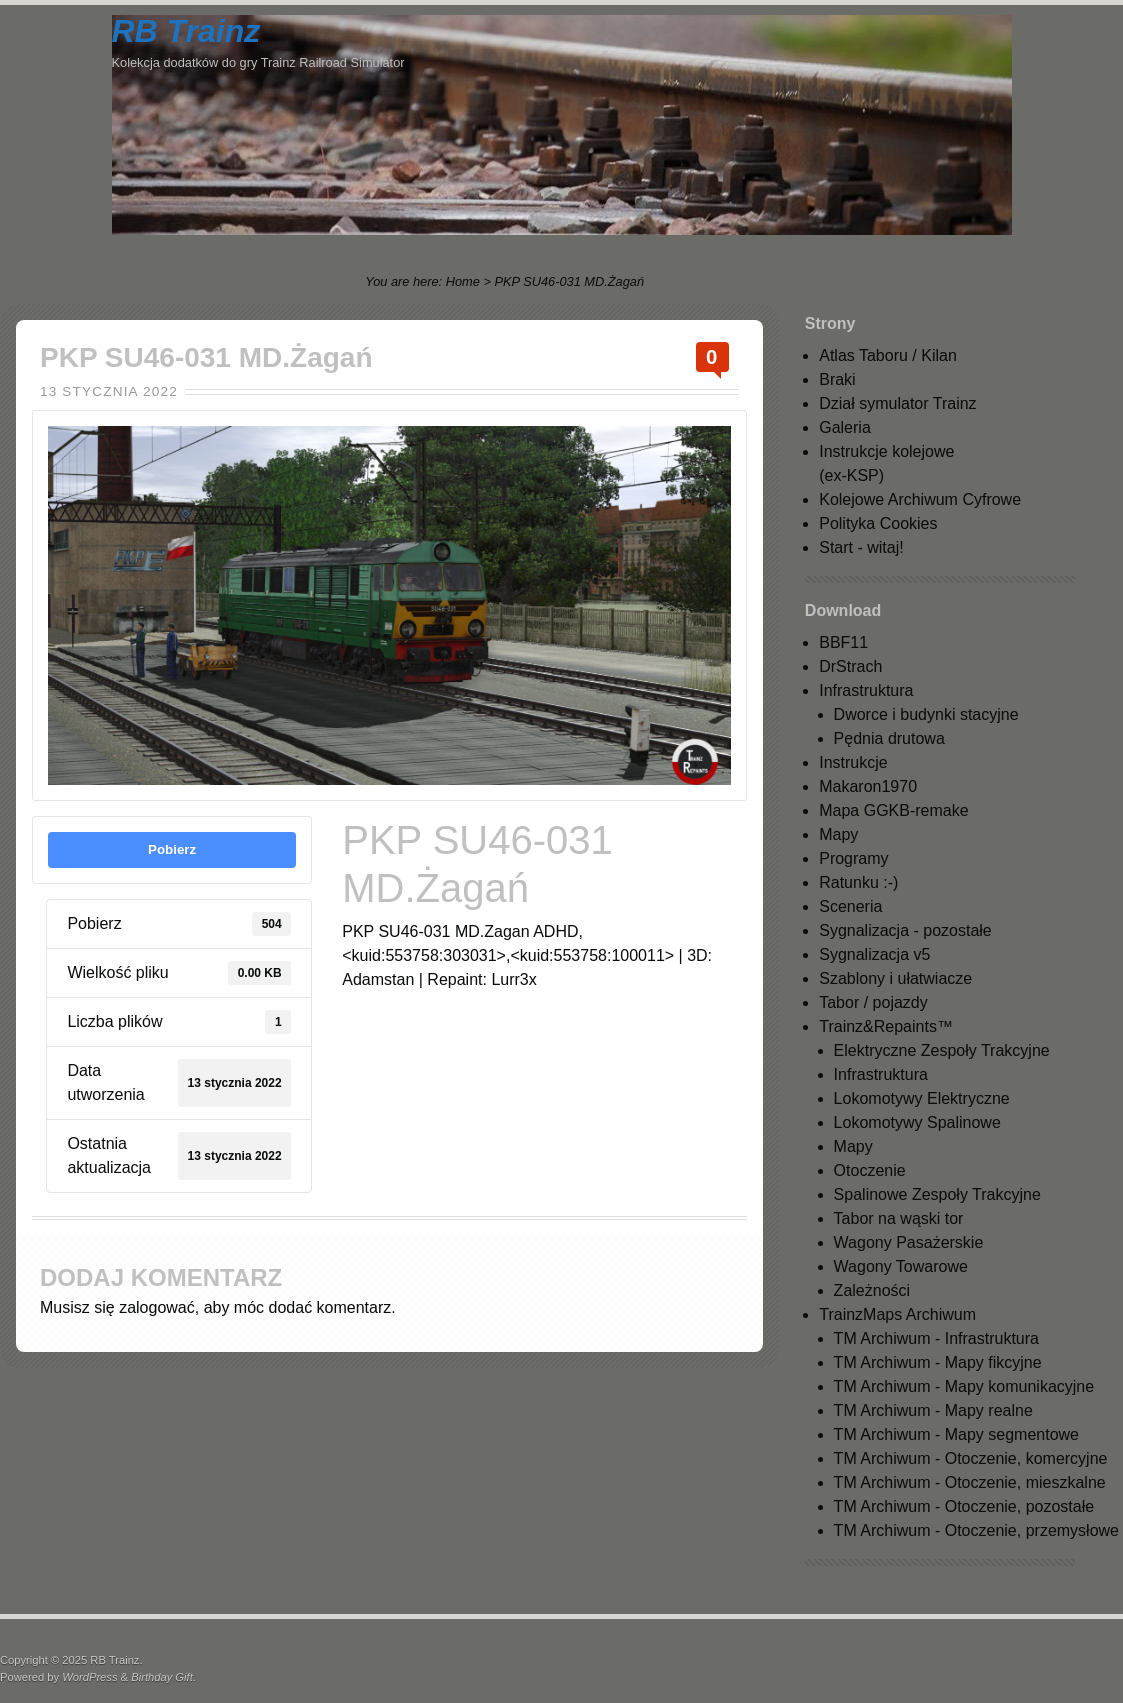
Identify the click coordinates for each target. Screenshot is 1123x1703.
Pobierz (172, 849)
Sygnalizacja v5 (874, 954)
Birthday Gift (162, 1677)
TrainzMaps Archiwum (897, 1314)
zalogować (157, 1307)
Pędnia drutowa (889, 738)
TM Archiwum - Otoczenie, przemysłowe (976, 1530)
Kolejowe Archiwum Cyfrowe (920, 499)
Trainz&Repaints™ (886, 1026)
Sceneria (850, 906)
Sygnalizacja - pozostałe (905, 930)
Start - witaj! (861, 547)
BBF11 (843, 642)
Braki (837, 379)
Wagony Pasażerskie (909, 1242)
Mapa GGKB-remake (893, 810)
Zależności (872, 1290)
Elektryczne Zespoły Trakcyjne (942, 1050)
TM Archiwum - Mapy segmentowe (956, 1434)
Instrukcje (853, 762)
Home (463, 281)
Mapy (838, 834)
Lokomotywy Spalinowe (917, 1122)
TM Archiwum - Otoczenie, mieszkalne (970, 1482)
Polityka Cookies (878, 523)
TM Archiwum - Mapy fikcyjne (938, 1362)
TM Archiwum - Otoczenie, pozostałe (964, 1506)
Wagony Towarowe (901, 1266)
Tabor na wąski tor (899, 1218)
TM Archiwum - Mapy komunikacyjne (964, 1386)
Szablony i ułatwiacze (895, 978)
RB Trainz (186, 31)
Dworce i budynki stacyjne (926, 714)
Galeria (845, 427)
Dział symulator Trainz (897, 403)
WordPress (89, 1677)
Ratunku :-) (858, 882)
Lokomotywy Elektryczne (922, 1098)
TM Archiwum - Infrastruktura (936, 1338)
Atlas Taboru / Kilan (888, 355)
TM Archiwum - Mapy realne (933, 1410)
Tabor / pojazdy (873, 1002)
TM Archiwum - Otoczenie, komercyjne (971, 1458)
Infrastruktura (866, 690)
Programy (853, 858)
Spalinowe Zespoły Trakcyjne (937, 1194)
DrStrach (850, 666)
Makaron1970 (868, 786)
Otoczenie (870, 1170)
